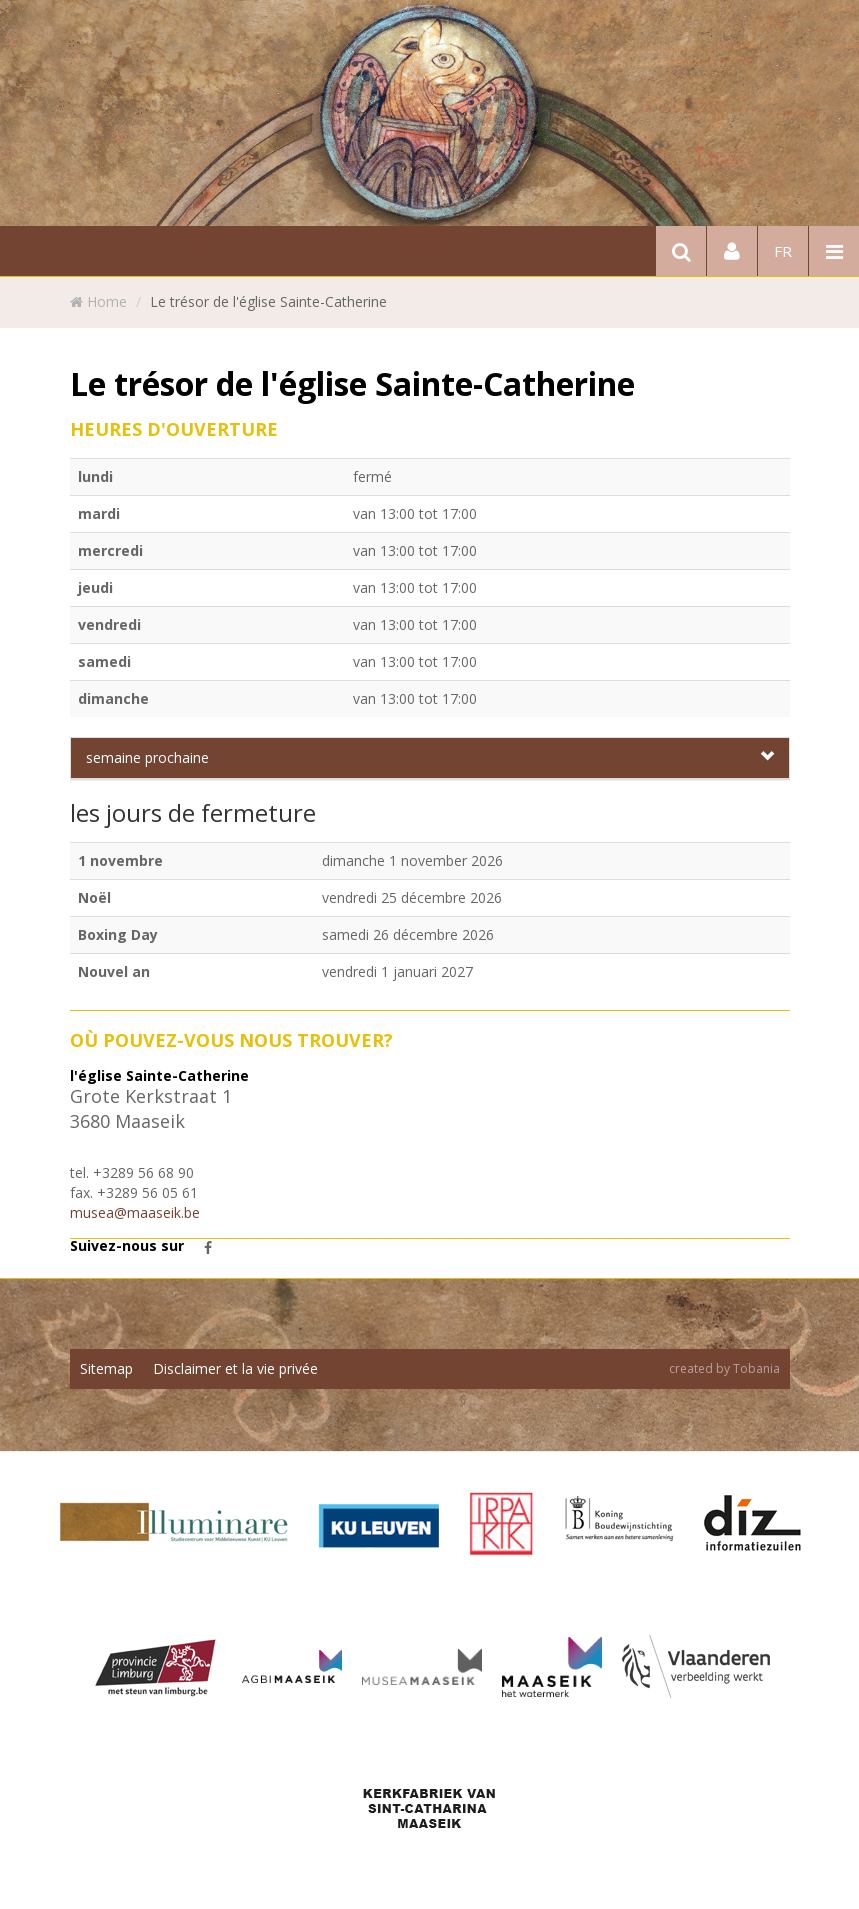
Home (107, 301)
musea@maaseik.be (135, 1212)
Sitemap (106, 1368)
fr (783, 251)
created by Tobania (724, 1368)
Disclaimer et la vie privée (235, 1368)
